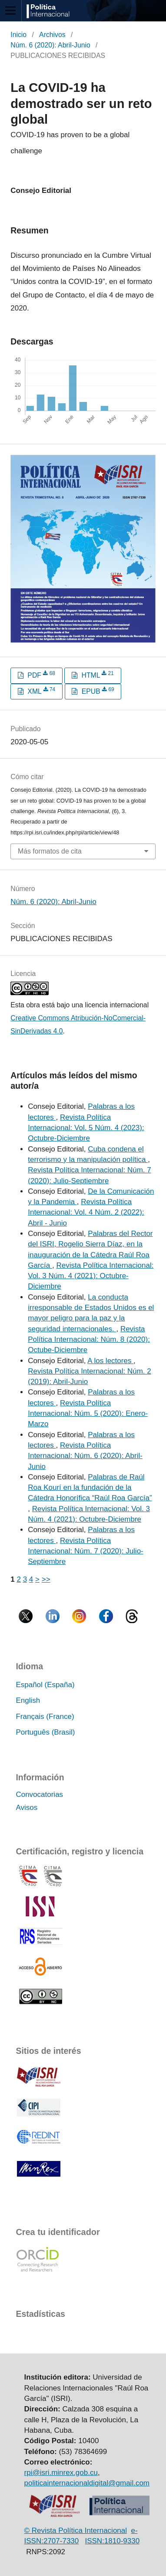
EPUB (97, 690)
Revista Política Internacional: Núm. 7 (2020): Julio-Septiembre (85, 1551)
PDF (40, 674)
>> (46, 1579)
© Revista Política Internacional (75, 2530)
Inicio (18, 34)
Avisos (26, 1807)
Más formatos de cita (50, 851)
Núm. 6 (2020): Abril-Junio (50, 45)
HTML (97, 674)
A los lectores (110, 1361)
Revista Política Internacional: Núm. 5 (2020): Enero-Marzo (88, 1413)
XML (40, 690)
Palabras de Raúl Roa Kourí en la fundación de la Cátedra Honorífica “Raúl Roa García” (90, 1487)
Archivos (52, 34)
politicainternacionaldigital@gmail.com (86, 2483)
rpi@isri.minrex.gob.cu (61, 2472)
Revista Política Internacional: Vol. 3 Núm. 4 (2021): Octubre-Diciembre (90, 1276)
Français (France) (45, 1716)
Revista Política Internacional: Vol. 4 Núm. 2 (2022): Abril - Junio (86, 1212)
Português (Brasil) (45, 1732)
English (28, 1700)
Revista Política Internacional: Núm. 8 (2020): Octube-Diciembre (89, 1339)
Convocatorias (39, 1794)
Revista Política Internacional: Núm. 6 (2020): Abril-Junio (85, 1456)
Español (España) (45, 1685)
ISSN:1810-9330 (112, 2541)
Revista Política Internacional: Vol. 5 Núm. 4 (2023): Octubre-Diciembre (86, 1128)
